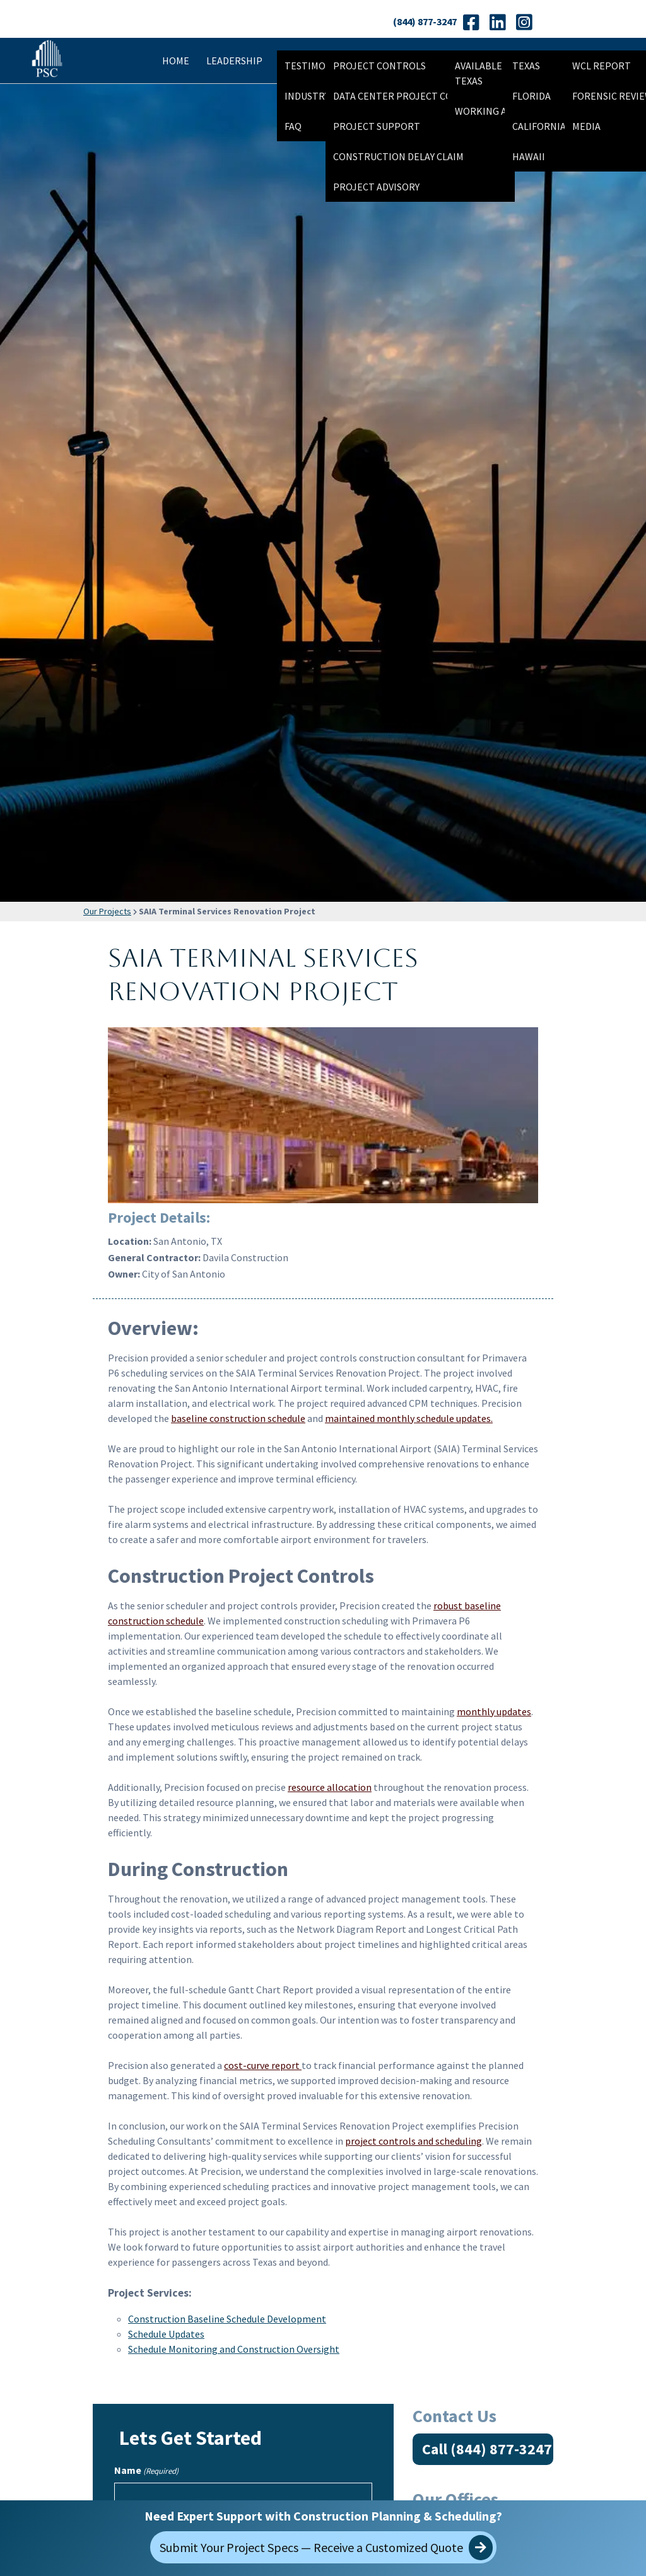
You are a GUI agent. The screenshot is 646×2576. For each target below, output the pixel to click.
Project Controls (379, 65)
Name (146, 2471)
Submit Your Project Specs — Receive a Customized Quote (326, 2547)
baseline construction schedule (238, 1418)
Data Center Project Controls (411, 96)
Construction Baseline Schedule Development (227, 2318)
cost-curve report (263, 2065)
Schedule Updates (166, 2334)
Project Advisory (376, 186)
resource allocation (330, 1787)
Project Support (376, 126)
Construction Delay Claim (398, 156)
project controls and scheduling (413, 2141)
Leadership (234, 60)
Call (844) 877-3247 (487, 2449)
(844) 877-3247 (425, 21)
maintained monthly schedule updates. (409, 1418)
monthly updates (494, 1711)
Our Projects (107, 911)
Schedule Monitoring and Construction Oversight (233, 2349)
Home (175, 60)
